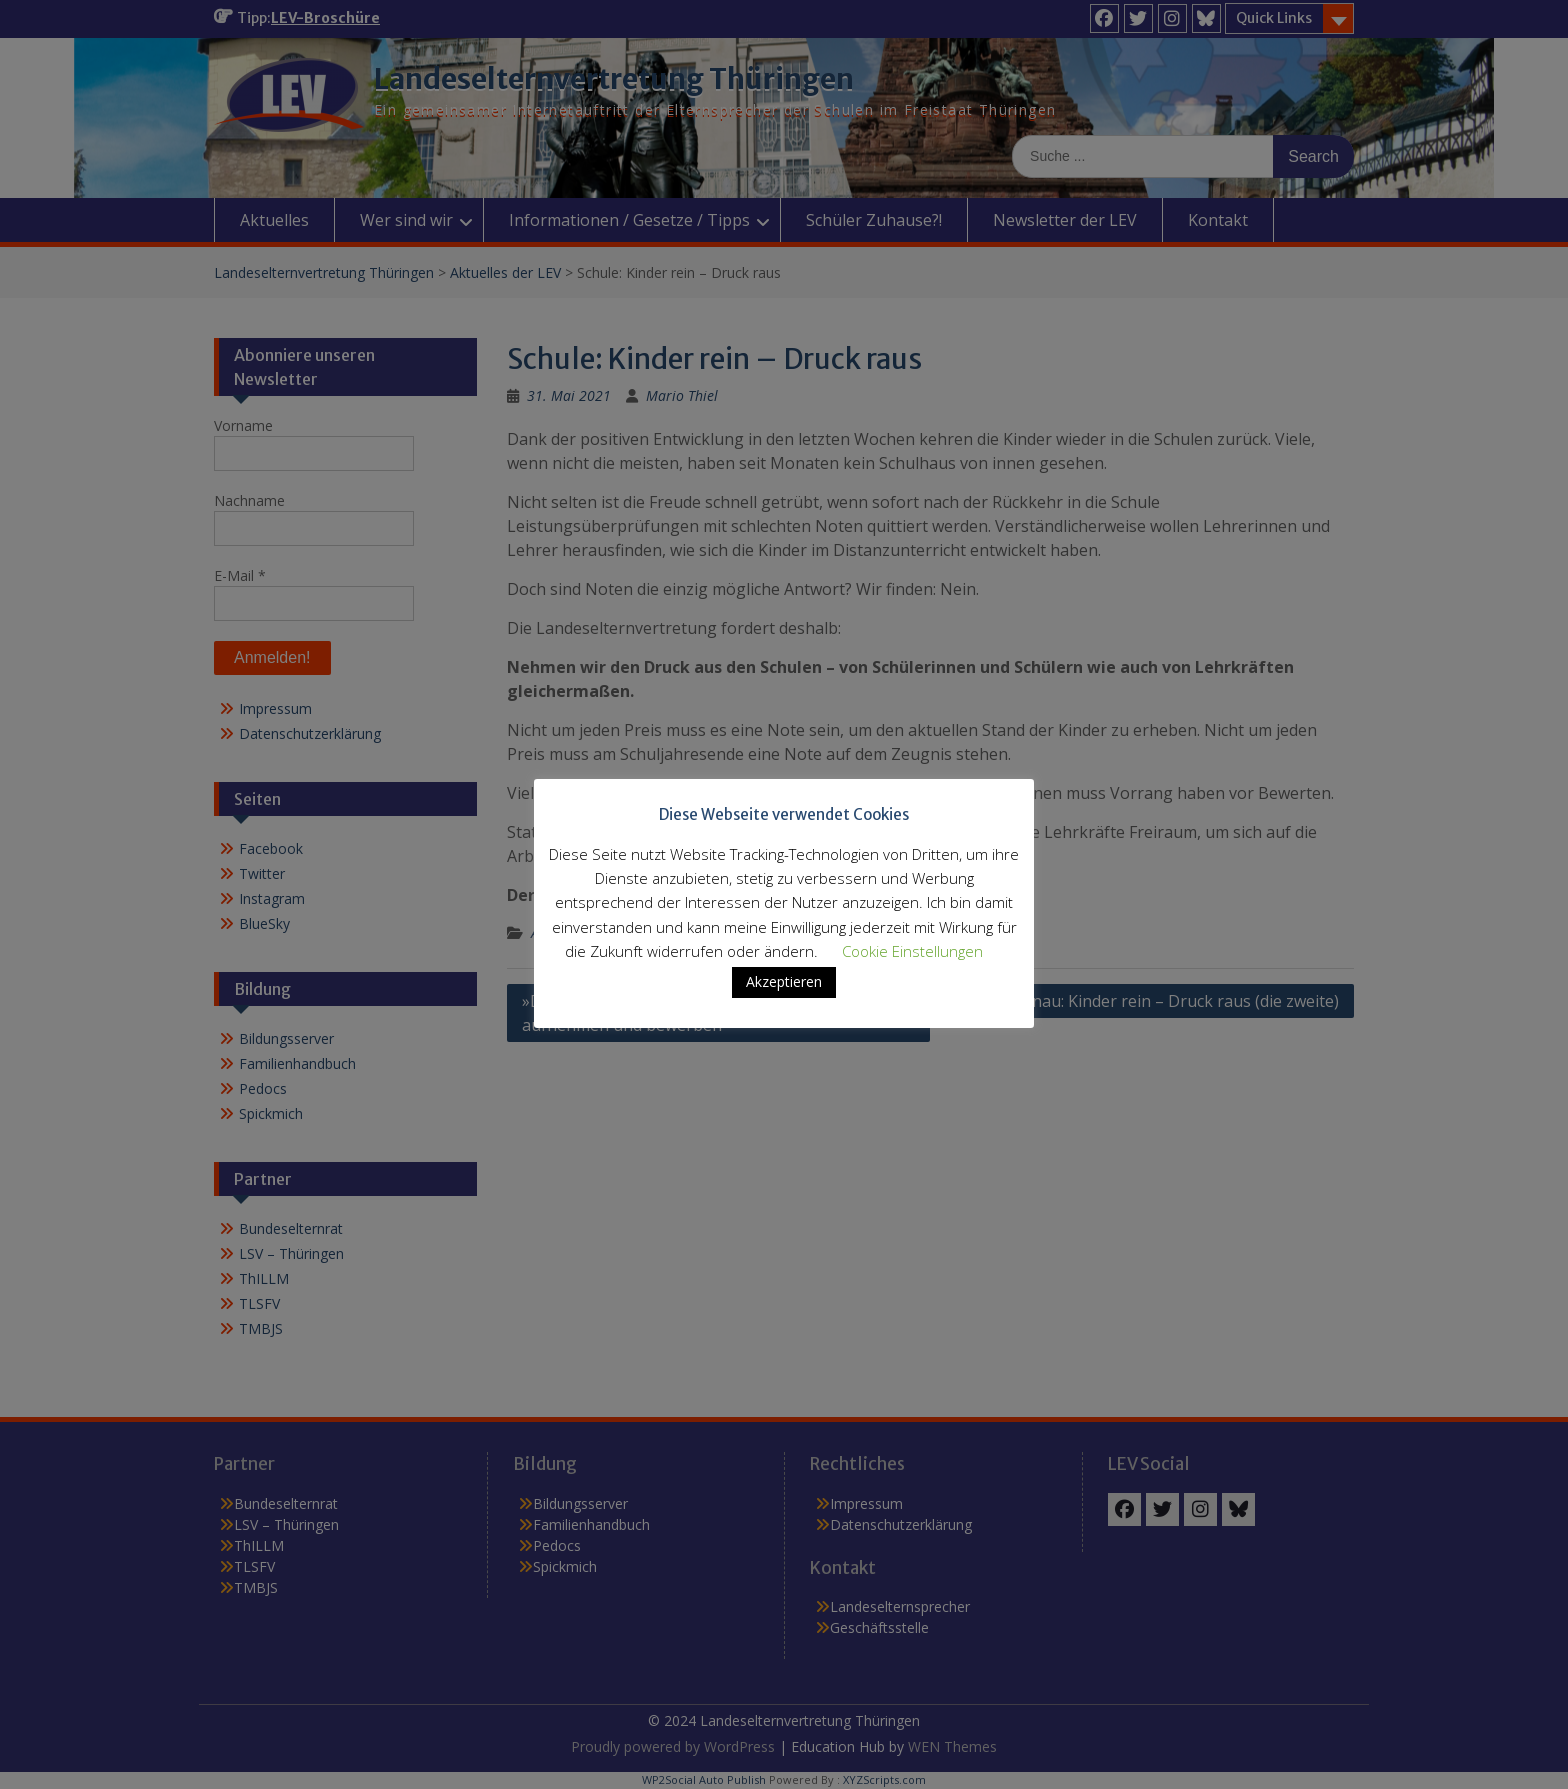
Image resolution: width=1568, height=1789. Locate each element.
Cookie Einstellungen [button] (912, 951)
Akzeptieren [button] (784, 981)
